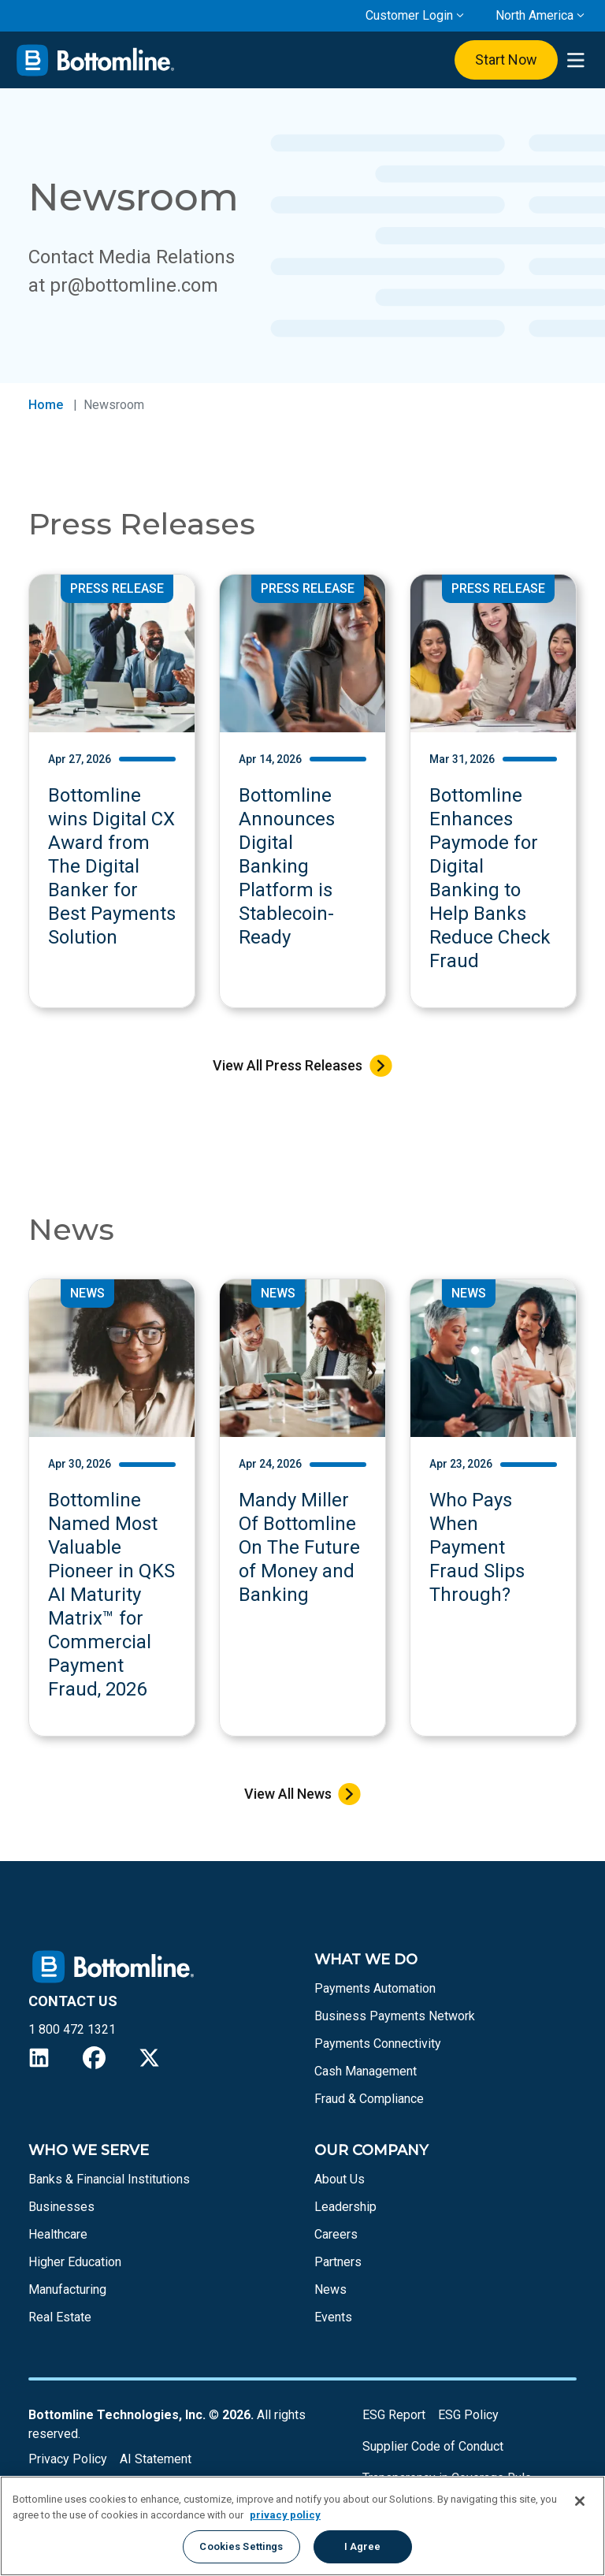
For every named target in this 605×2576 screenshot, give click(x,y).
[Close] (579, 2501)
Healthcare (57, 2234)
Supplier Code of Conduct (432, 2446)
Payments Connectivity (377, 2043)
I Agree (362, 2546)
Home (45, 404)
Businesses (61, 2206)
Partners (338, 2261)
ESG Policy (468, 2414)
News (330, 2289)
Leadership (345, 2206)
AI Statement (155, 2458)
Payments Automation (375, 1988)
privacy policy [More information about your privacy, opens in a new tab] (285, 2515)
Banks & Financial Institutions (109, 2179)
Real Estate (59, 2317)
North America (534, 15)
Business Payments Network (394, 2015)
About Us (339, 2179)
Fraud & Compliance (369, 2098)
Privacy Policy (67, 2458)
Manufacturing (67, 2289)
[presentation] (575, 60)
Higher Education (74, 2261)
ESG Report (393, 2414)
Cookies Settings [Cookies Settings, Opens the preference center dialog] (241, 2546)
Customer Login (409, 15)
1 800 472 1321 (72, 2029)
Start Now (506, 59)
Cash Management (365, 2071)
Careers (336, 2234)
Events (333, 2317)
